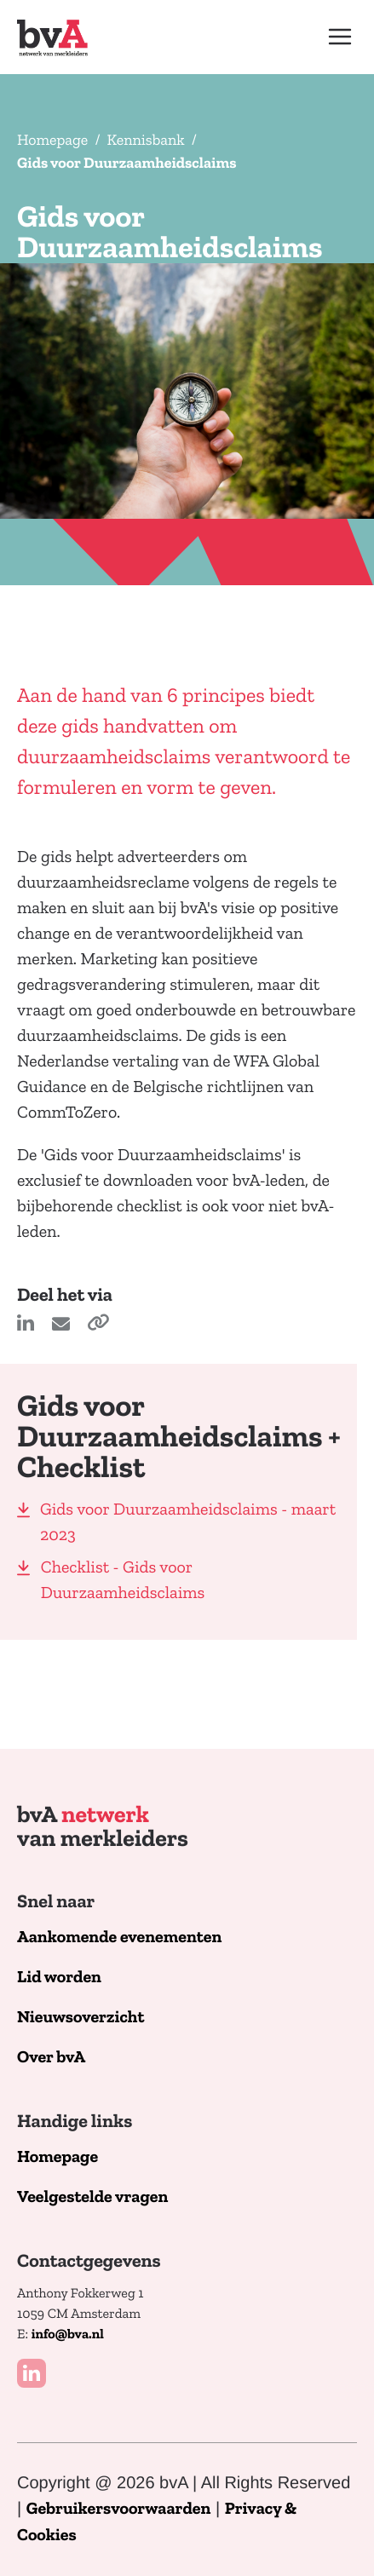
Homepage (52, 139)
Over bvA (51, 2057)
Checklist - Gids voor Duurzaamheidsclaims (123, 1580)
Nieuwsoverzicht (80, 2017)
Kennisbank (146, 139)
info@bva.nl (68, 2335)
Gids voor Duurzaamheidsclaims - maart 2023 (188, 1522)
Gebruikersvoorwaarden (118, 2509)
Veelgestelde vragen (92, 2197)
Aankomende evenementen (119, 1937)
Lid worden (59, 1977)
